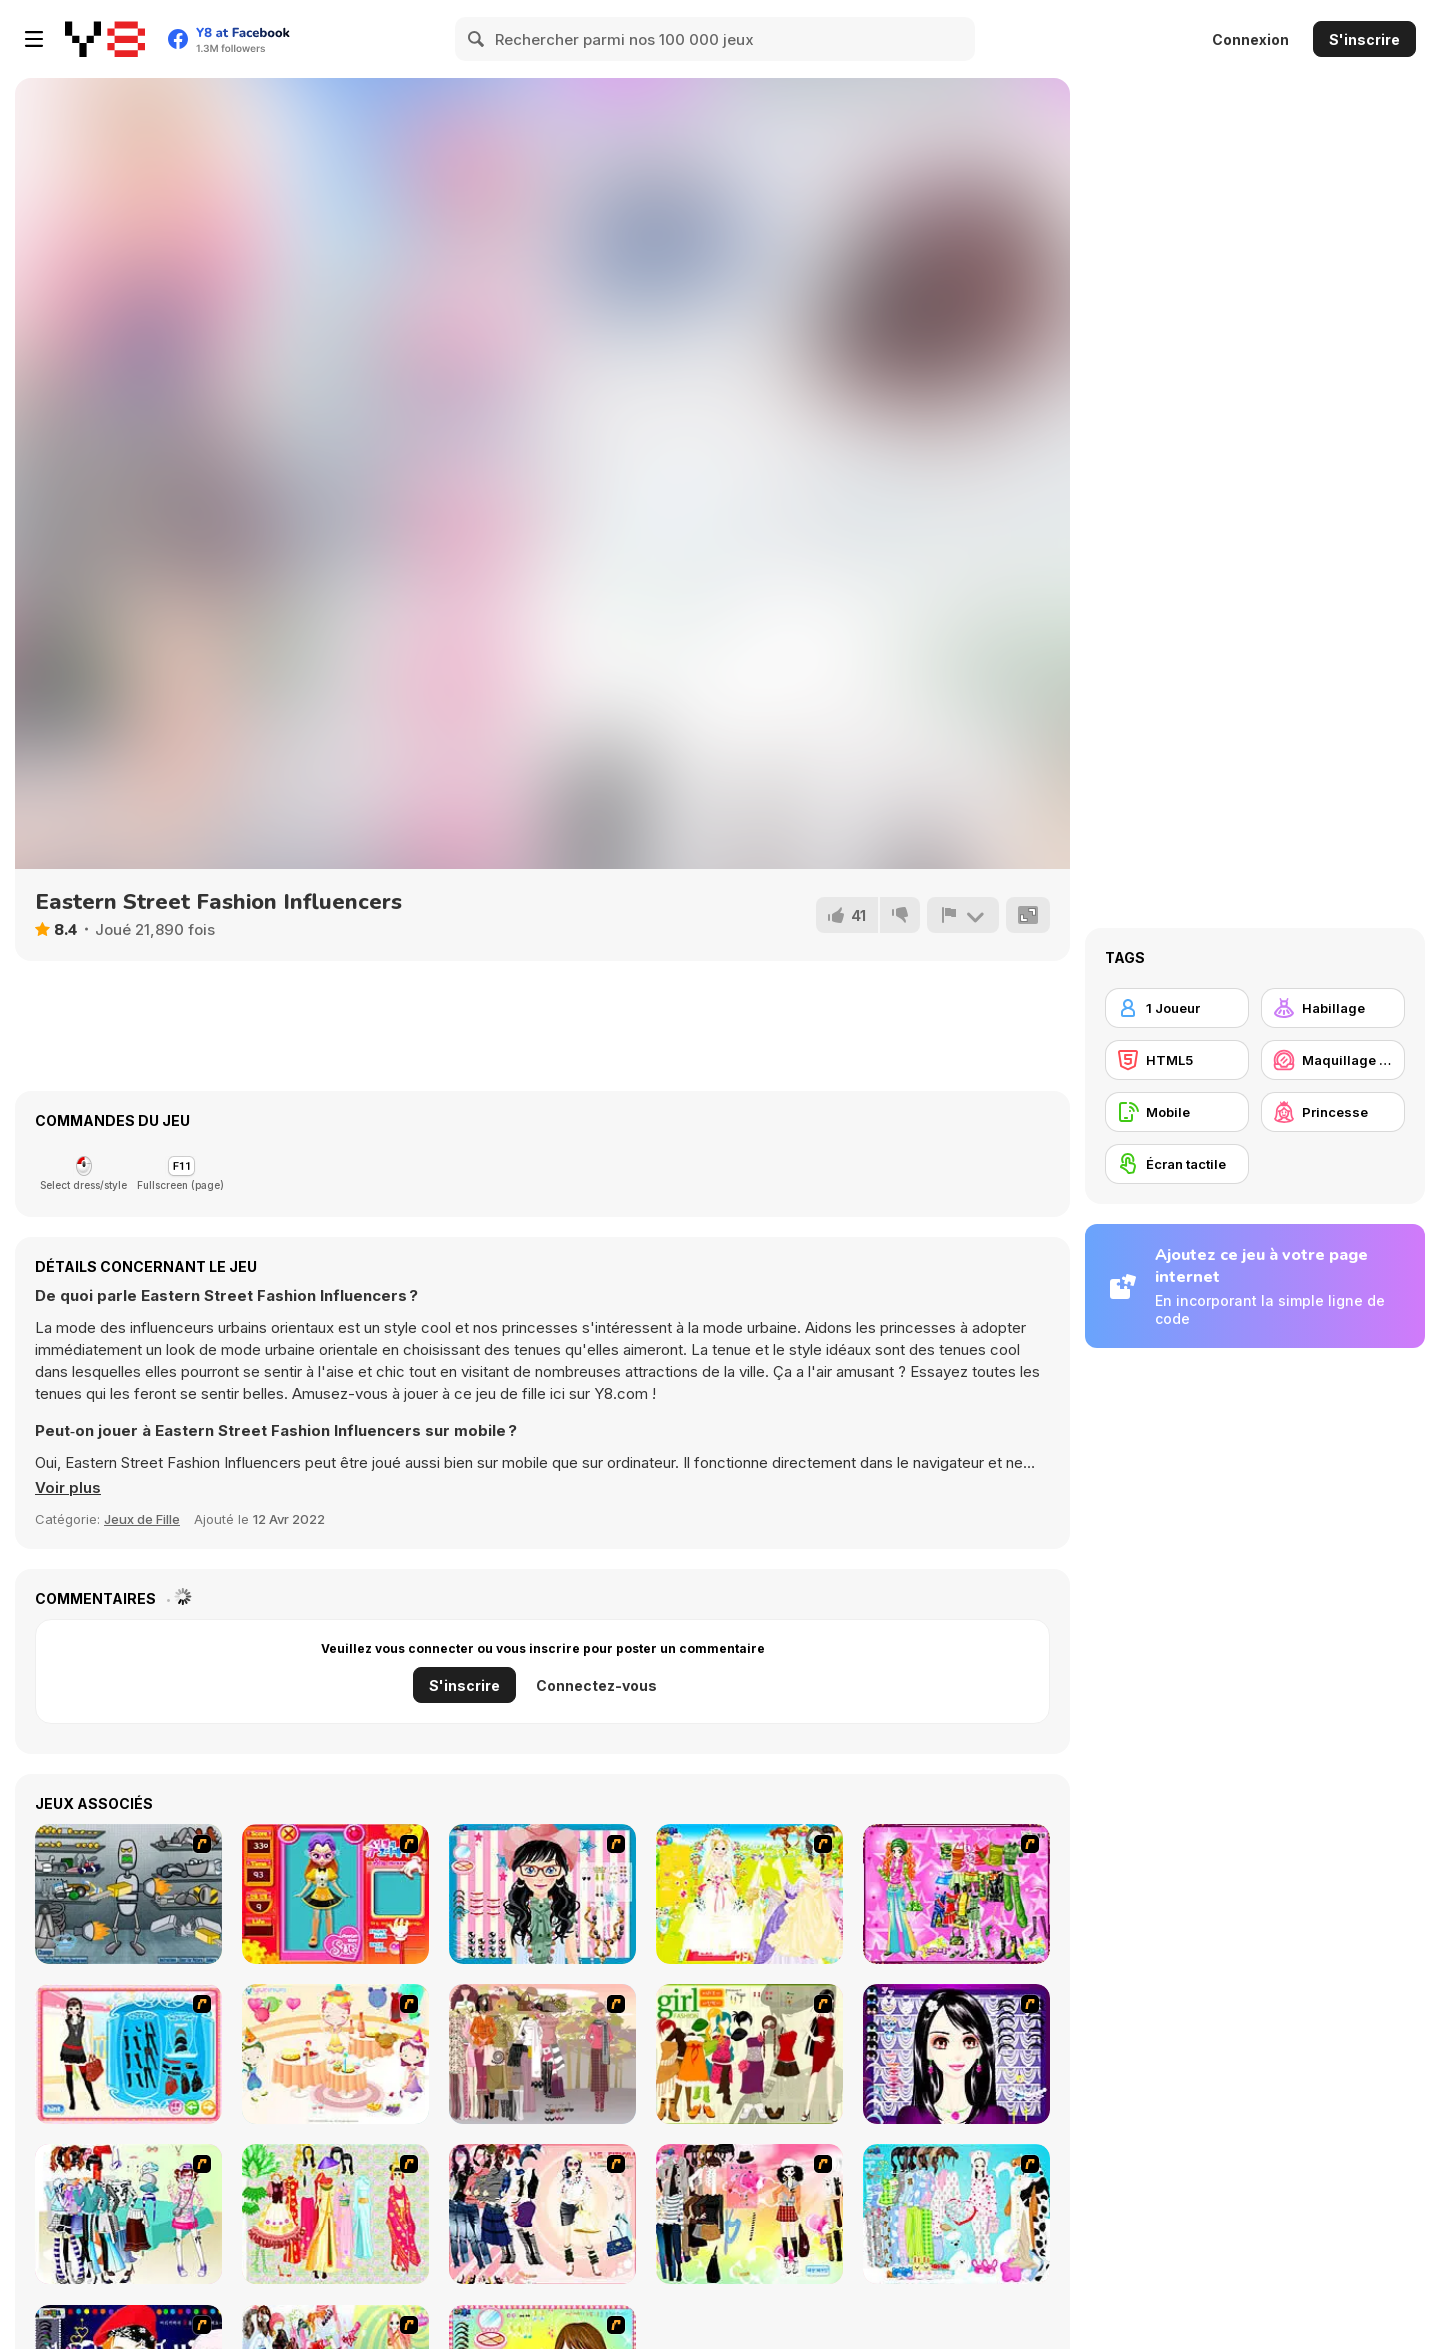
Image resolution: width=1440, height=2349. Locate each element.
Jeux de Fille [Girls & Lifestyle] (142, 1519)
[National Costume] (335, 2214)
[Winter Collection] (128, 2214)
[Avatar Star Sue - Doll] (335, 1894)
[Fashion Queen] (128, 2054)
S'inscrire (1364, 39)
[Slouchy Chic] (749, 2214)
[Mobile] (1177, 1112)
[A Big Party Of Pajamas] (956, 2214)
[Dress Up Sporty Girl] (542, 2214)
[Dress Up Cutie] (542, 1894)
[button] (68, 1488)
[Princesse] (1333, 1112)
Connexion (1250, 39)
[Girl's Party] (335, 2054)
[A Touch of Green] (956, 1894)
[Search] (477, 39)
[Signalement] (963, 915)
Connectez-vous (596, 1685)
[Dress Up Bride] (749, 1894)
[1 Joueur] (1177, 1008)
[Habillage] (1333, 1008)
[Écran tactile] (1177, 1164)
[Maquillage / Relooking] (1333, 1060)
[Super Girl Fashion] (749, 2054)
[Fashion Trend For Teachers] (542, 2054)
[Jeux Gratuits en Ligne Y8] (105, 39)
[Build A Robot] (128, 1894)
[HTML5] (1177, 1060)
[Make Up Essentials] (956, 2054)
